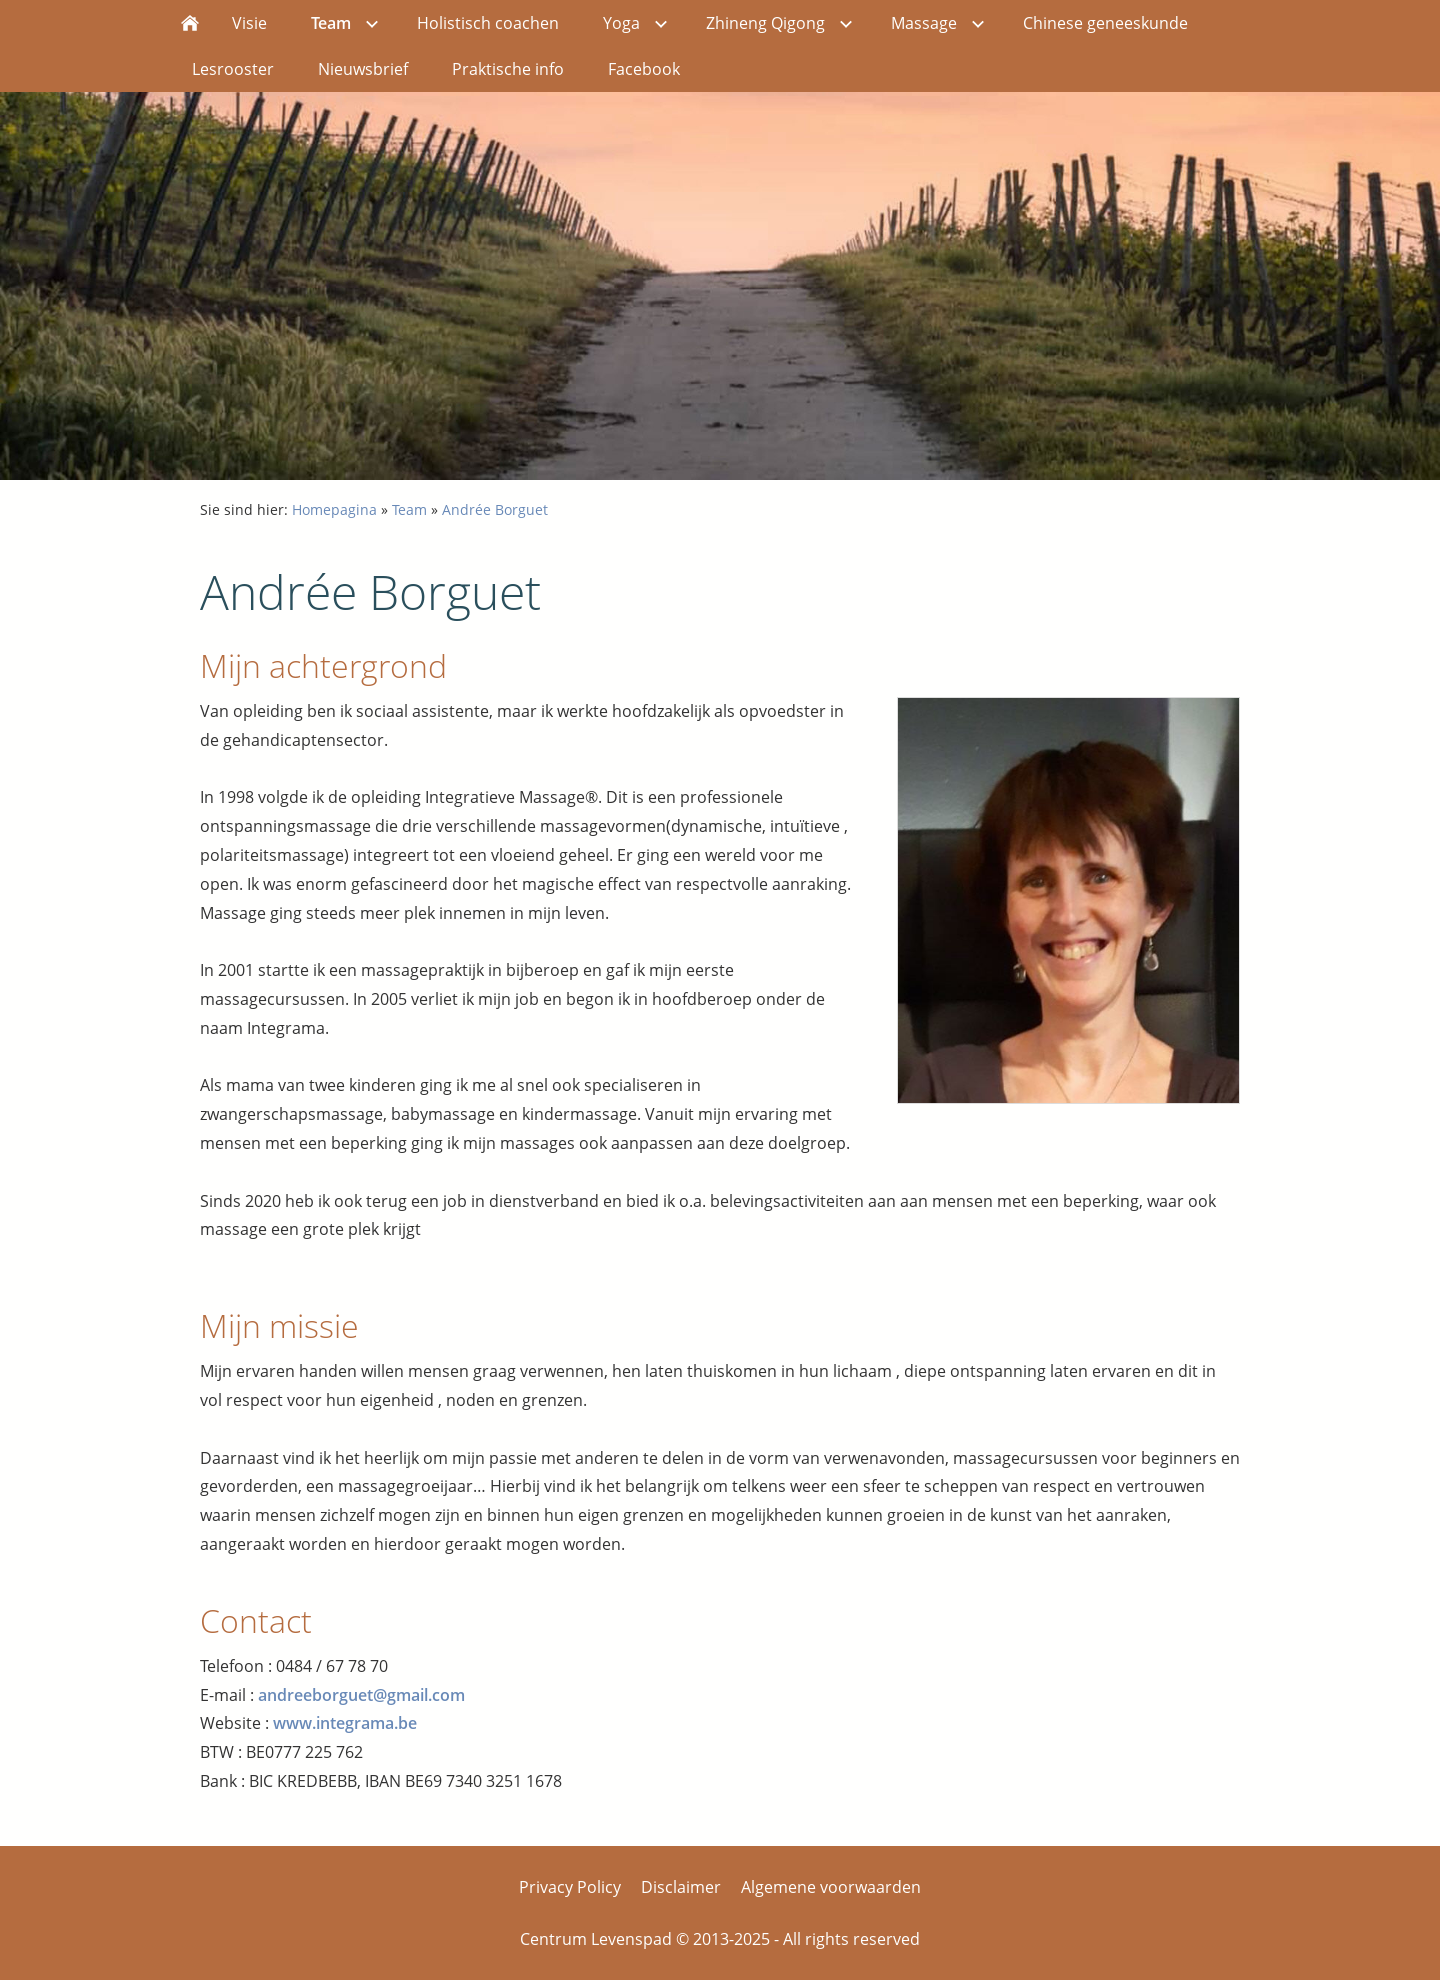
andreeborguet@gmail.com (361, 1695)
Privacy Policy (570, 1887)
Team (409, 509)
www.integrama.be (345, 1723)
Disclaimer (681, 1887)
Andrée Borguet (495, 509)
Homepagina (334, 509)
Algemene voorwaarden (831, 1887)
